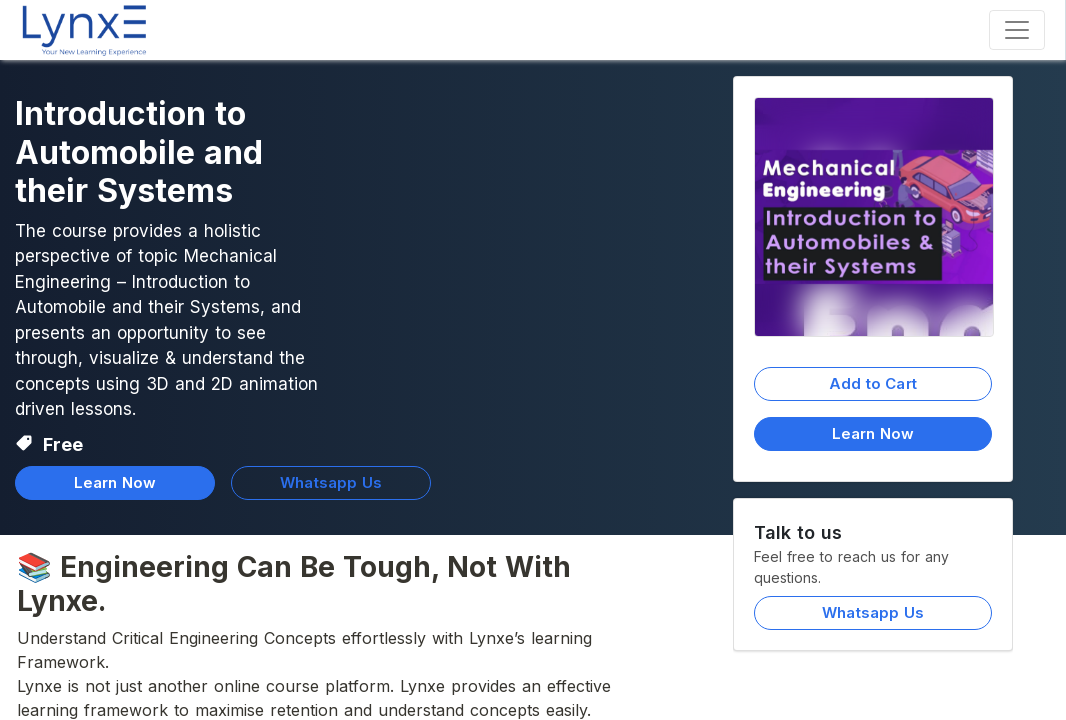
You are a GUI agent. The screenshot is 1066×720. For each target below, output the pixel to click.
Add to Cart (873, 383)
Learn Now (873, 433)
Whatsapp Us (873, 612)
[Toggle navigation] (1017, 30)
